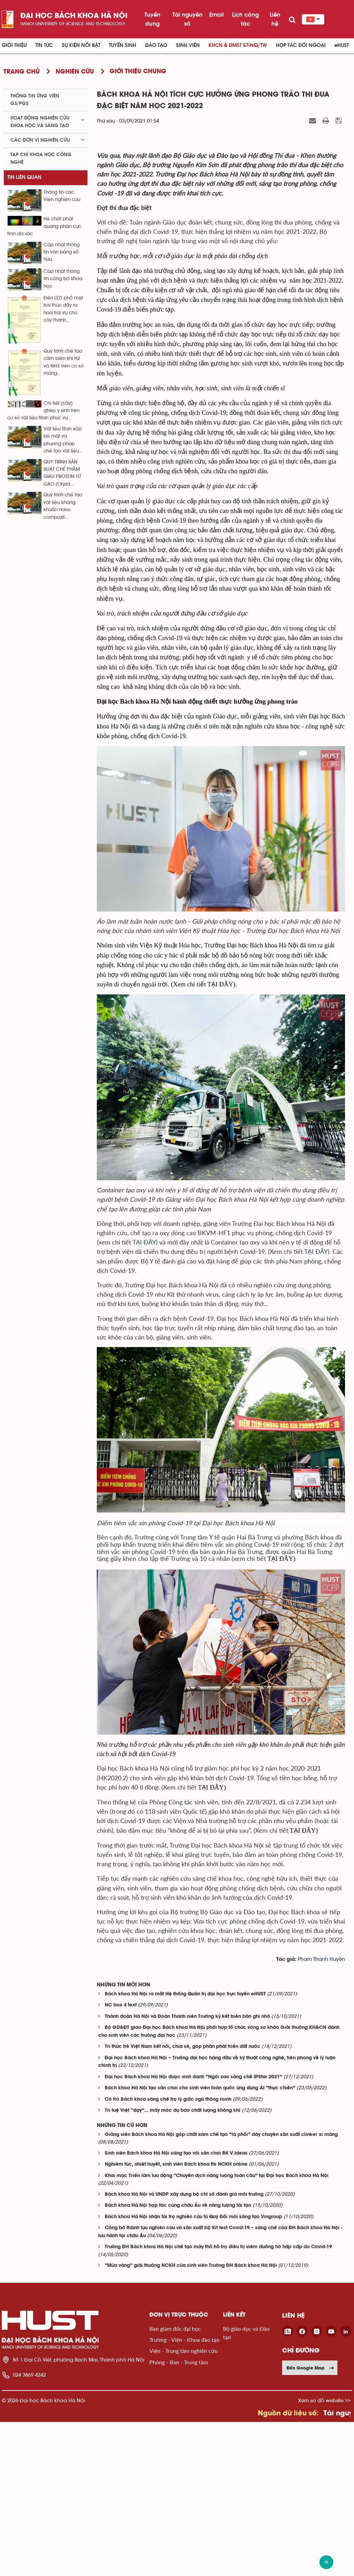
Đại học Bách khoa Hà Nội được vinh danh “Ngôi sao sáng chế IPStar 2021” (193, 2231)
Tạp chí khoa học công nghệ (41, 158)
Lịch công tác (245, 19)
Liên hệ (275, 19)
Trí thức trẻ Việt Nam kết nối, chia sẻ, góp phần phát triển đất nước (182, 2200)
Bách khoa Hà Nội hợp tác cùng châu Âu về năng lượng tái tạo (178, 2359)
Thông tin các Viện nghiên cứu (62, 196)
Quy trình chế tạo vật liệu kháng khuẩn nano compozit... (63, 506)
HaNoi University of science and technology (72, 23)
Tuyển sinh (122, 45)
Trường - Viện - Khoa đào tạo (184, 2493)
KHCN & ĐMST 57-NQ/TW (237, 45)
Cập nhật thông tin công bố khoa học (63, 279)
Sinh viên (188, 45)
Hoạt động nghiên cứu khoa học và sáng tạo (39, 122)
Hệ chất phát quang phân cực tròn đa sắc (44, 226)
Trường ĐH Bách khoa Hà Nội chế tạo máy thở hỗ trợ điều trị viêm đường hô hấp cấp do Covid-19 (218, 2401)
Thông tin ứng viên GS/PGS (34, 100)
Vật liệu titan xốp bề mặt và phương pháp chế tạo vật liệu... (63, 440)
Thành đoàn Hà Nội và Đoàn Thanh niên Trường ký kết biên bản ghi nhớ (187, 2170)
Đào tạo (156, 45)
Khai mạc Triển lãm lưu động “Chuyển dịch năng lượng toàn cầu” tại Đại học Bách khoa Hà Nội (216, 2329)
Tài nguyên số (188, 19)
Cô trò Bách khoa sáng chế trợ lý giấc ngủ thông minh (168, 2253)
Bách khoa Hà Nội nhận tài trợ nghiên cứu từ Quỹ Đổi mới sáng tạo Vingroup (193, 2370)
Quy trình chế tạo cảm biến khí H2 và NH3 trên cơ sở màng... (64, 362)
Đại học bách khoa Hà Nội (74, 16)
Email (216, 14)
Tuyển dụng (152, 19)
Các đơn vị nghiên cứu (40, 140)
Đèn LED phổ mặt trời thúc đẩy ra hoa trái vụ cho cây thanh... (63, 309)
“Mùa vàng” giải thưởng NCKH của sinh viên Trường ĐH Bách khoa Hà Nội (191, 2419)
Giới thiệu (14, 45)
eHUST (341, 45)
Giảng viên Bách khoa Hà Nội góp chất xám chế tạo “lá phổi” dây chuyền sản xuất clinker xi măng (221, 2288)
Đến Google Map (310, 2522)
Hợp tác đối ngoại (301, 45)
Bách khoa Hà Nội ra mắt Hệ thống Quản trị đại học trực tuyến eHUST (185, 2148)
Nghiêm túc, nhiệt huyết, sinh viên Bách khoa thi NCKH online (176, 2318)
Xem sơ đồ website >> (324, 2554)
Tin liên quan (24, 177)
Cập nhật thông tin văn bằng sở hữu (62, 252)
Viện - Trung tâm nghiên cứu (183, 2504)
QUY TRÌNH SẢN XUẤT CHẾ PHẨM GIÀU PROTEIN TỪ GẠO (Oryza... (62, 473)
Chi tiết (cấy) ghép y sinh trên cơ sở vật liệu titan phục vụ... (43, 411)
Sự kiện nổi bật (81, 45)
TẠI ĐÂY (144, 1396)
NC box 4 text (121, 2159)
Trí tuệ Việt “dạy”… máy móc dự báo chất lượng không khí (172, 2264)
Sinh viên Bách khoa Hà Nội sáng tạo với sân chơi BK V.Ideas (176, 2307)
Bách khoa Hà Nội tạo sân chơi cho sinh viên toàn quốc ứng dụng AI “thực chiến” (200, 2242)
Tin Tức (44, 45)
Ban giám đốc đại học (175, 2482)
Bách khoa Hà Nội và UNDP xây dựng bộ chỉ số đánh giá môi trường (184, 2348)
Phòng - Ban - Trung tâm (178, 2516)
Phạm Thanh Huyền (321, 2113)
